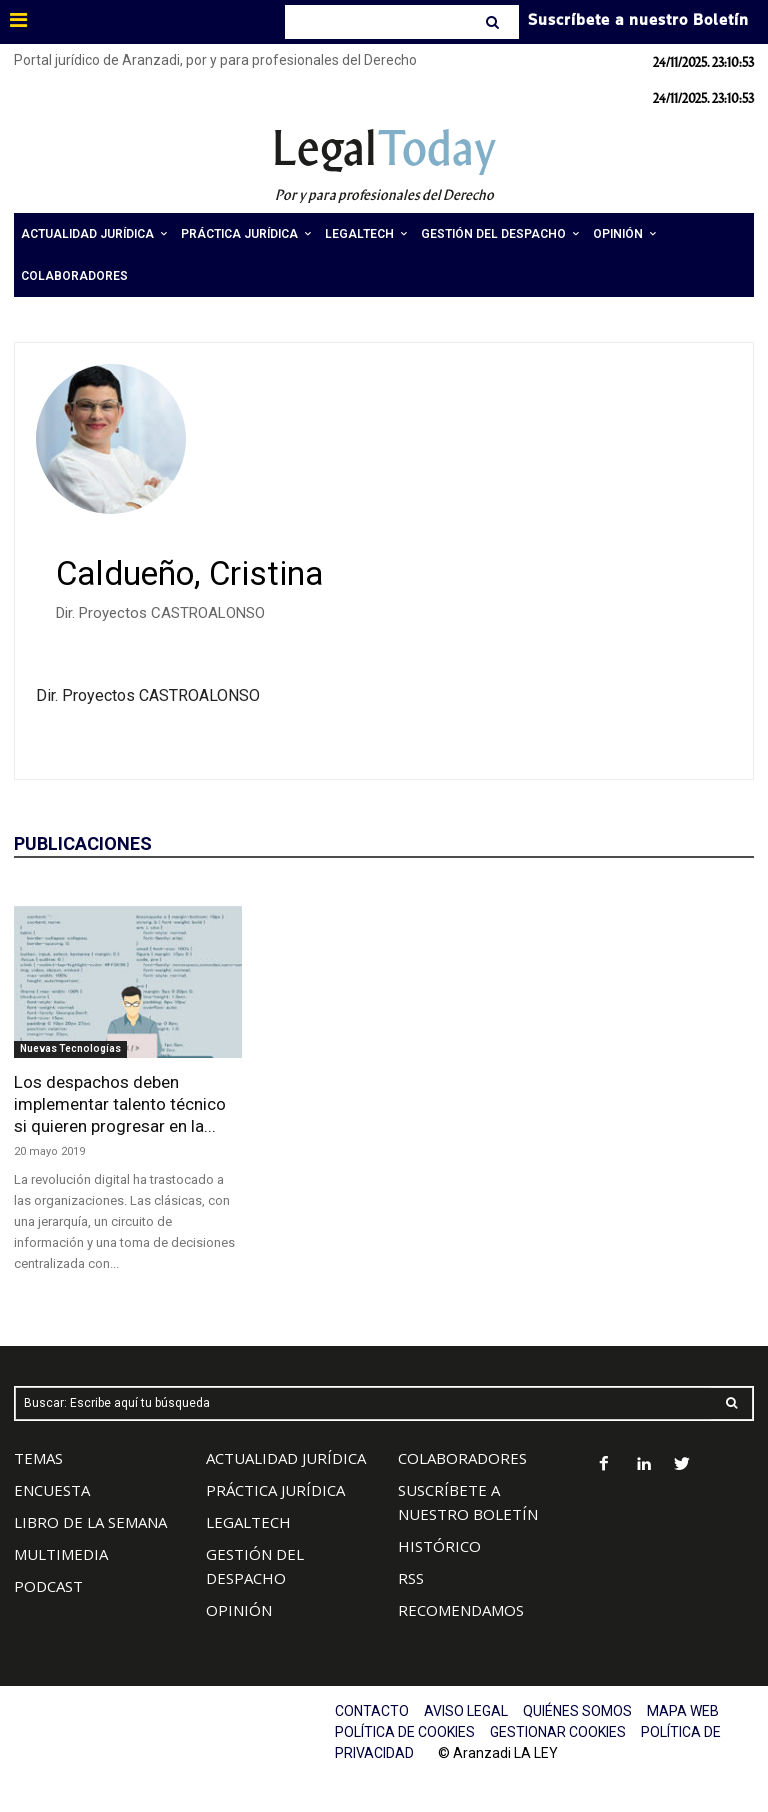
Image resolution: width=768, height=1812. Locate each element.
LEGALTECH (248, 1522)
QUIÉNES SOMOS (577, 1711)
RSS (411, 1578)
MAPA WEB (683, 1711)
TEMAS (38, 1458)
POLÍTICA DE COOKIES (405, 1732)
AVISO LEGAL (466, 1711)
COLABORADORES (462, 1458)
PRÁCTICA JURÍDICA (275, 1490)
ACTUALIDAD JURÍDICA (286, 1458)
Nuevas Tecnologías (70, 1048)
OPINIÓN (239, 1610)
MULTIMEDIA (61, 1554)
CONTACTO (372, 1711)
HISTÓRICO (439, 1546)
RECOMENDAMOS (461, 1610)
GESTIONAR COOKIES (558, 1732)
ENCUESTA (52, 1490)
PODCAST (48, 1586)
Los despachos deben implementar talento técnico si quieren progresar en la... (120, 1104)
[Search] (494, 22)
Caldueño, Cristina (189, 573)
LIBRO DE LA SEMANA (90, 1522)
